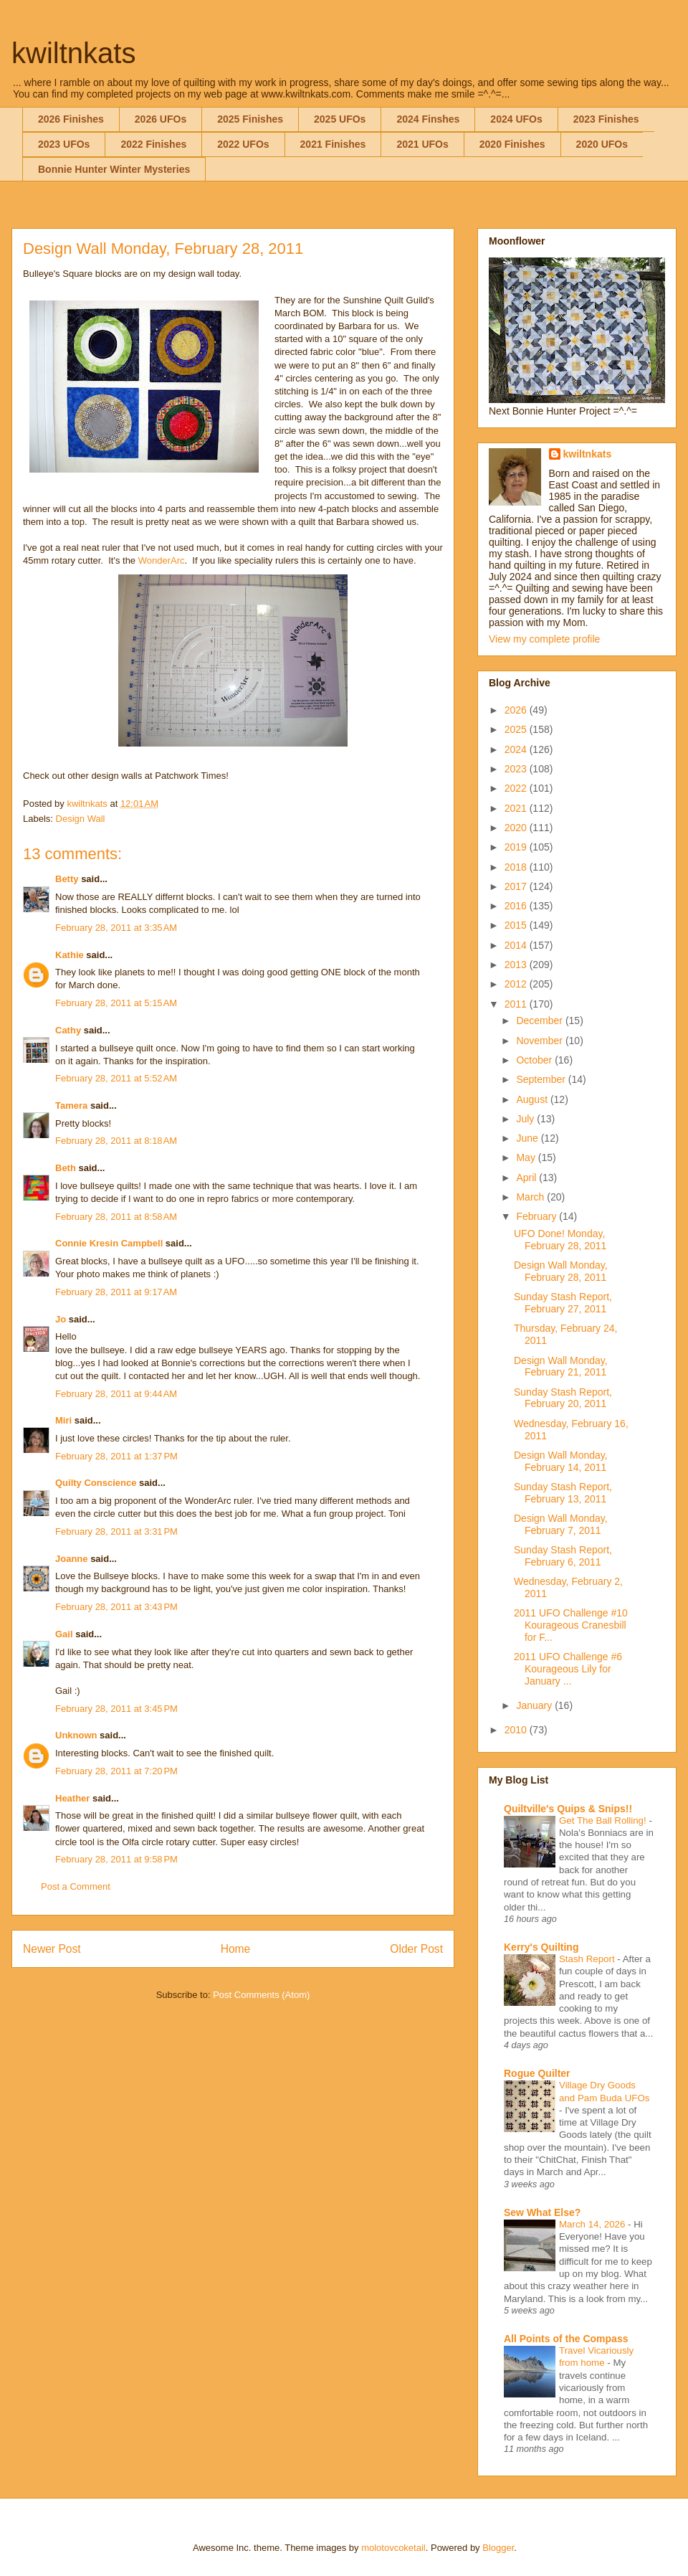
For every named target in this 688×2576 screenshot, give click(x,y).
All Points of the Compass (566, 2338)
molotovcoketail (393, 2547)
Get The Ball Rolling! (604, 1820)
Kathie (69, 955)
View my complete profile (544, 639)
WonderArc (161, 560)
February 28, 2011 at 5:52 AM (116, 1078)
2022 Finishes (153, 144)
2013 (517, 964)
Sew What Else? (542, 2212)
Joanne (71, 1558)
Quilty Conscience (95, 1482)
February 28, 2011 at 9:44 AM (116, 1393)
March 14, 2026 (593, 2224)
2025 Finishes (250, 119)
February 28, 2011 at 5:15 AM (116, 1003)
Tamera (71, 1105)
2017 (517, 886)
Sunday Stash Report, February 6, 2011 (563, 1556)
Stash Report (588, 1959)
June (528, 1138)
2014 (517, 945)
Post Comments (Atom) (261, 1994)
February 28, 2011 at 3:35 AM (116, 927)
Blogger (498, 2547)
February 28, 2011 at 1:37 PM (116, 1456)
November (540, 1040)
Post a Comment (75, 1886)
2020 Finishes (512, 144)
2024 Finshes (427, 119)
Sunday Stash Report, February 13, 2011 (563, 1493)
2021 (517, 808)
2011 (517, 1004)
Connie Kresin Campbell (109, 1243)
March (531, 1197)
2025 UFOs (340, 119)
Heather (72, 1798)
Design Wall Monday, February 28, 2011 (561, 1271)
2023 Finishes (606, 119)
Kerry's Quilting (541, 1947)
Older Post (416, 1949)
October (535, 1060)
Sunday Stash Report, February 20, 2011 (563, 1398)
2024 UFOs (516, 119)
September (542, 1079)
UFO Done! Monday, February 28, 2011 (560, 1239)
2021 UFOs (422, 144)
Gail (64, 1634)
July (526, 1118)
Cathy (68, 1030)
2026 (517, 710)
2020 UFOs (602, 144)
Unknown (76, 1735)
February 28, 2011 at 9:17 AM (116, 1292)
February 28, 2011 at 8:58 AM (116, 1216)
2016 (517, 905)
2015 (517, 925)
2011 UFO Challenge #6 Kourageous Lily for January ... (568, 1669)
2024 (517, 749)
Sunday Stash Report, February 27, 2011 (563, 1303)
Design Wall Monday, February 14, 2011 (561, 1461)
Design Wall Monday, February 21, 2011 (561, 1366)
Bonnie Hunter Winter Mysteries (114, 169)
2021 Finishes (333, 144)
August (533, 1099)
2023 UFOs (64, 144)
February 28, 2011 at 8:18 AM (116, 1140)
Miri (63, 1420)
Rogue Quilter (537, 2073)
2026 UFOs (160, 119)
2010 (517, 1730)
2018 (517, 867)
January (535, 1705)
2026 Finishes (71, 119)
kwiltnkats (73, 53)
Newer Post (52, 1949)
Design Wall (80, 818)
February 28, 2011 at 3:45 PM (116, 1708)
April (527, 1177)
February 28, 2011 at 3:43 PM (116, 1606)
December (540, 1020)
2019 (517, 847)
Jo (60, 1319)
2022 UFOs (243, 144)
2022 (517, 788)
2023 (517, 769)
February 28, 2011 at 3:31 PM (116, 1531)
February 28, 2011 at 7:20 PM (116, 1771)
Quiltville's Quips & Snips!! (568, 1808)
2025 (517, 729)
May (527, 1157)
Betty (67, 878)
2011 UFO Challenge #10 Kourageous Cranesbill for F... (571, 1625)
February (537, 1216)
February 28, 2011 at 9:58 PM (116, 1859)
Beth (65, 1167)
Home (236, 1949)
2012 (517, 984)
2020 (517, 827)
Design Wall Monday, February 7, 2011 (561, 1524)
